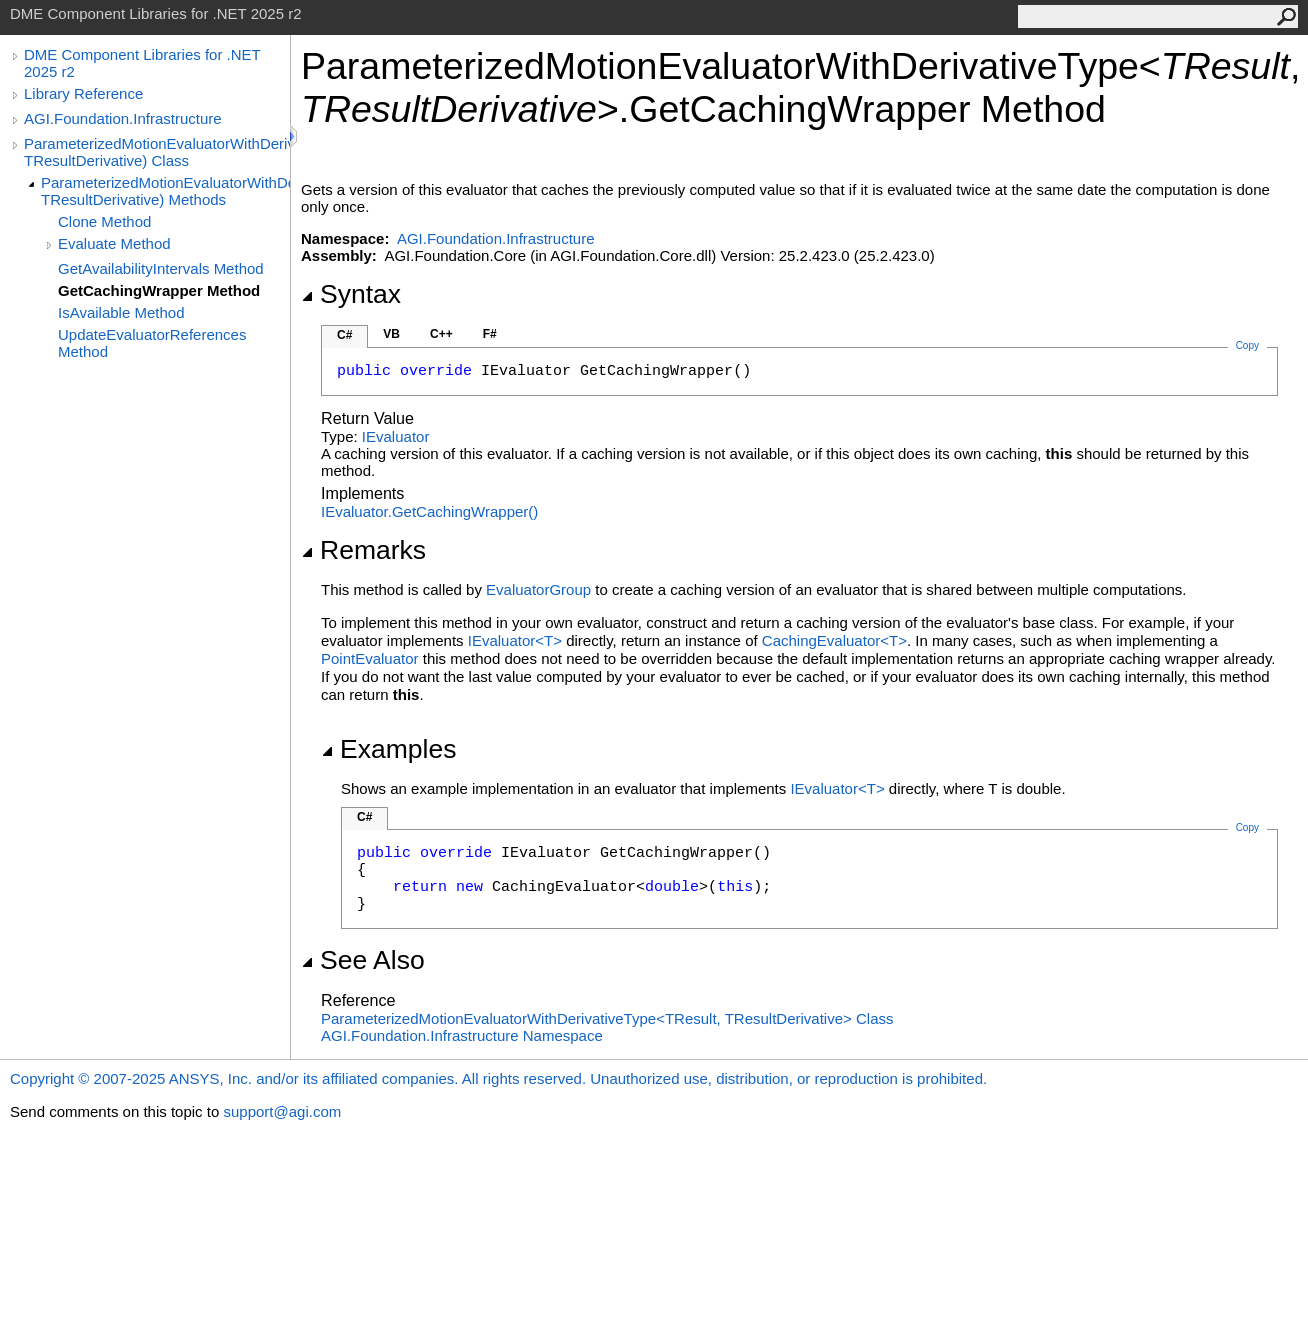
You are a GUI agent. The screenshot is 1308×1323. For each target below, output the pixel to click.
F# (490, 334)
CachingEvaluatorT (834, 640)
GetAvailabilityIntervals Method (161, 268)
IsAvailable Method (121, 312)
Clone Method (104, 221)
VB (391, 334)
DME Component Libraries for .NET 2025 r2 (142, 63)
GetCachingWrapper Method (159, 290)
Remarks (363, 550)
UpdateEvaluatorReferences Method (152, 343)
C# (344, 335)
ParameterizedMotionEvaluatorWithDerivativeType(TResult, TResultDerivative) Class (157, 152)
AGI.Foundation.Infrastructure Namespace (462, 1035)
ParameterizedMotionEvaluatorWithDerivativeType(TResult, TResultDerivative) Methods (165, 191)
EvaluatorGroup (538, 589)
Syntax (351, 294)
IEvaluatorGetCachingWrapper (429, 511)
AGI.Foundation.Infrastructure (123, 118)
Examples (388, 749)
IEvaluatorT (517, 640)
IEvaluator (396, 436)
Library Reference (83, 93)
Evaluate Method (114, 243)
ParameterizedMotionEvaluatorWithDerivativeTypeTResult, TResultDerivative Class (607, 1018)
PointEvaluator (370, 658)
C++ (441, 334)
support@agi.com (282, 1111)
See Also (363, 960)
